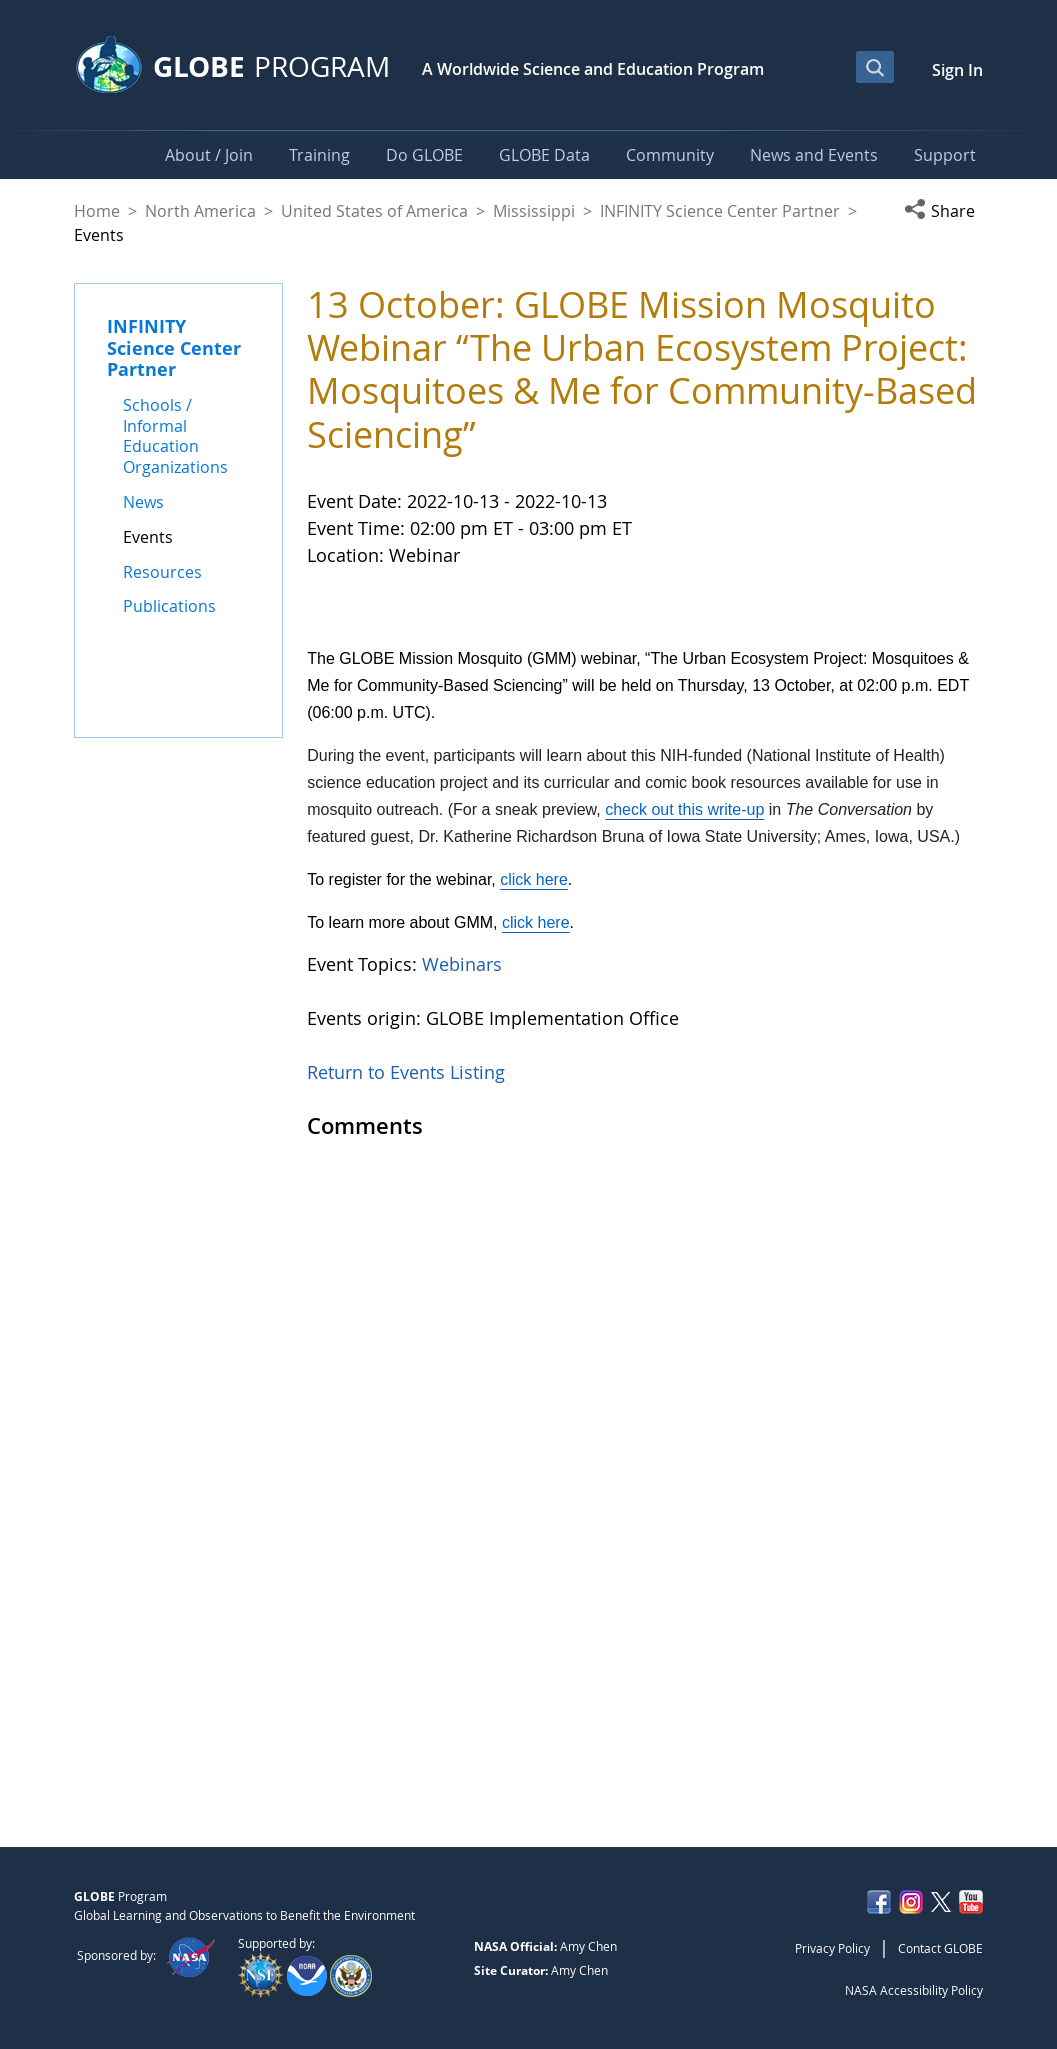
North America (200, 211)
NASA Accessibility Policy (914, 1990)
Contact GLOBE (940, 1948)
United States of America (374, 211)
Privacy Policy (832, 1948)
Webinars (462, 1640)
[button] (943, 211)
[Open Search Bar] (875, 67)
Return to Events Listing (406, 1748)
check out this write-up (684, 1485)
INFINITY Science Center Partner (720, 211)
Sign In (957, 70)
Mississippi (534, 211)
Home (97, 211)
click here (534, 1555)
